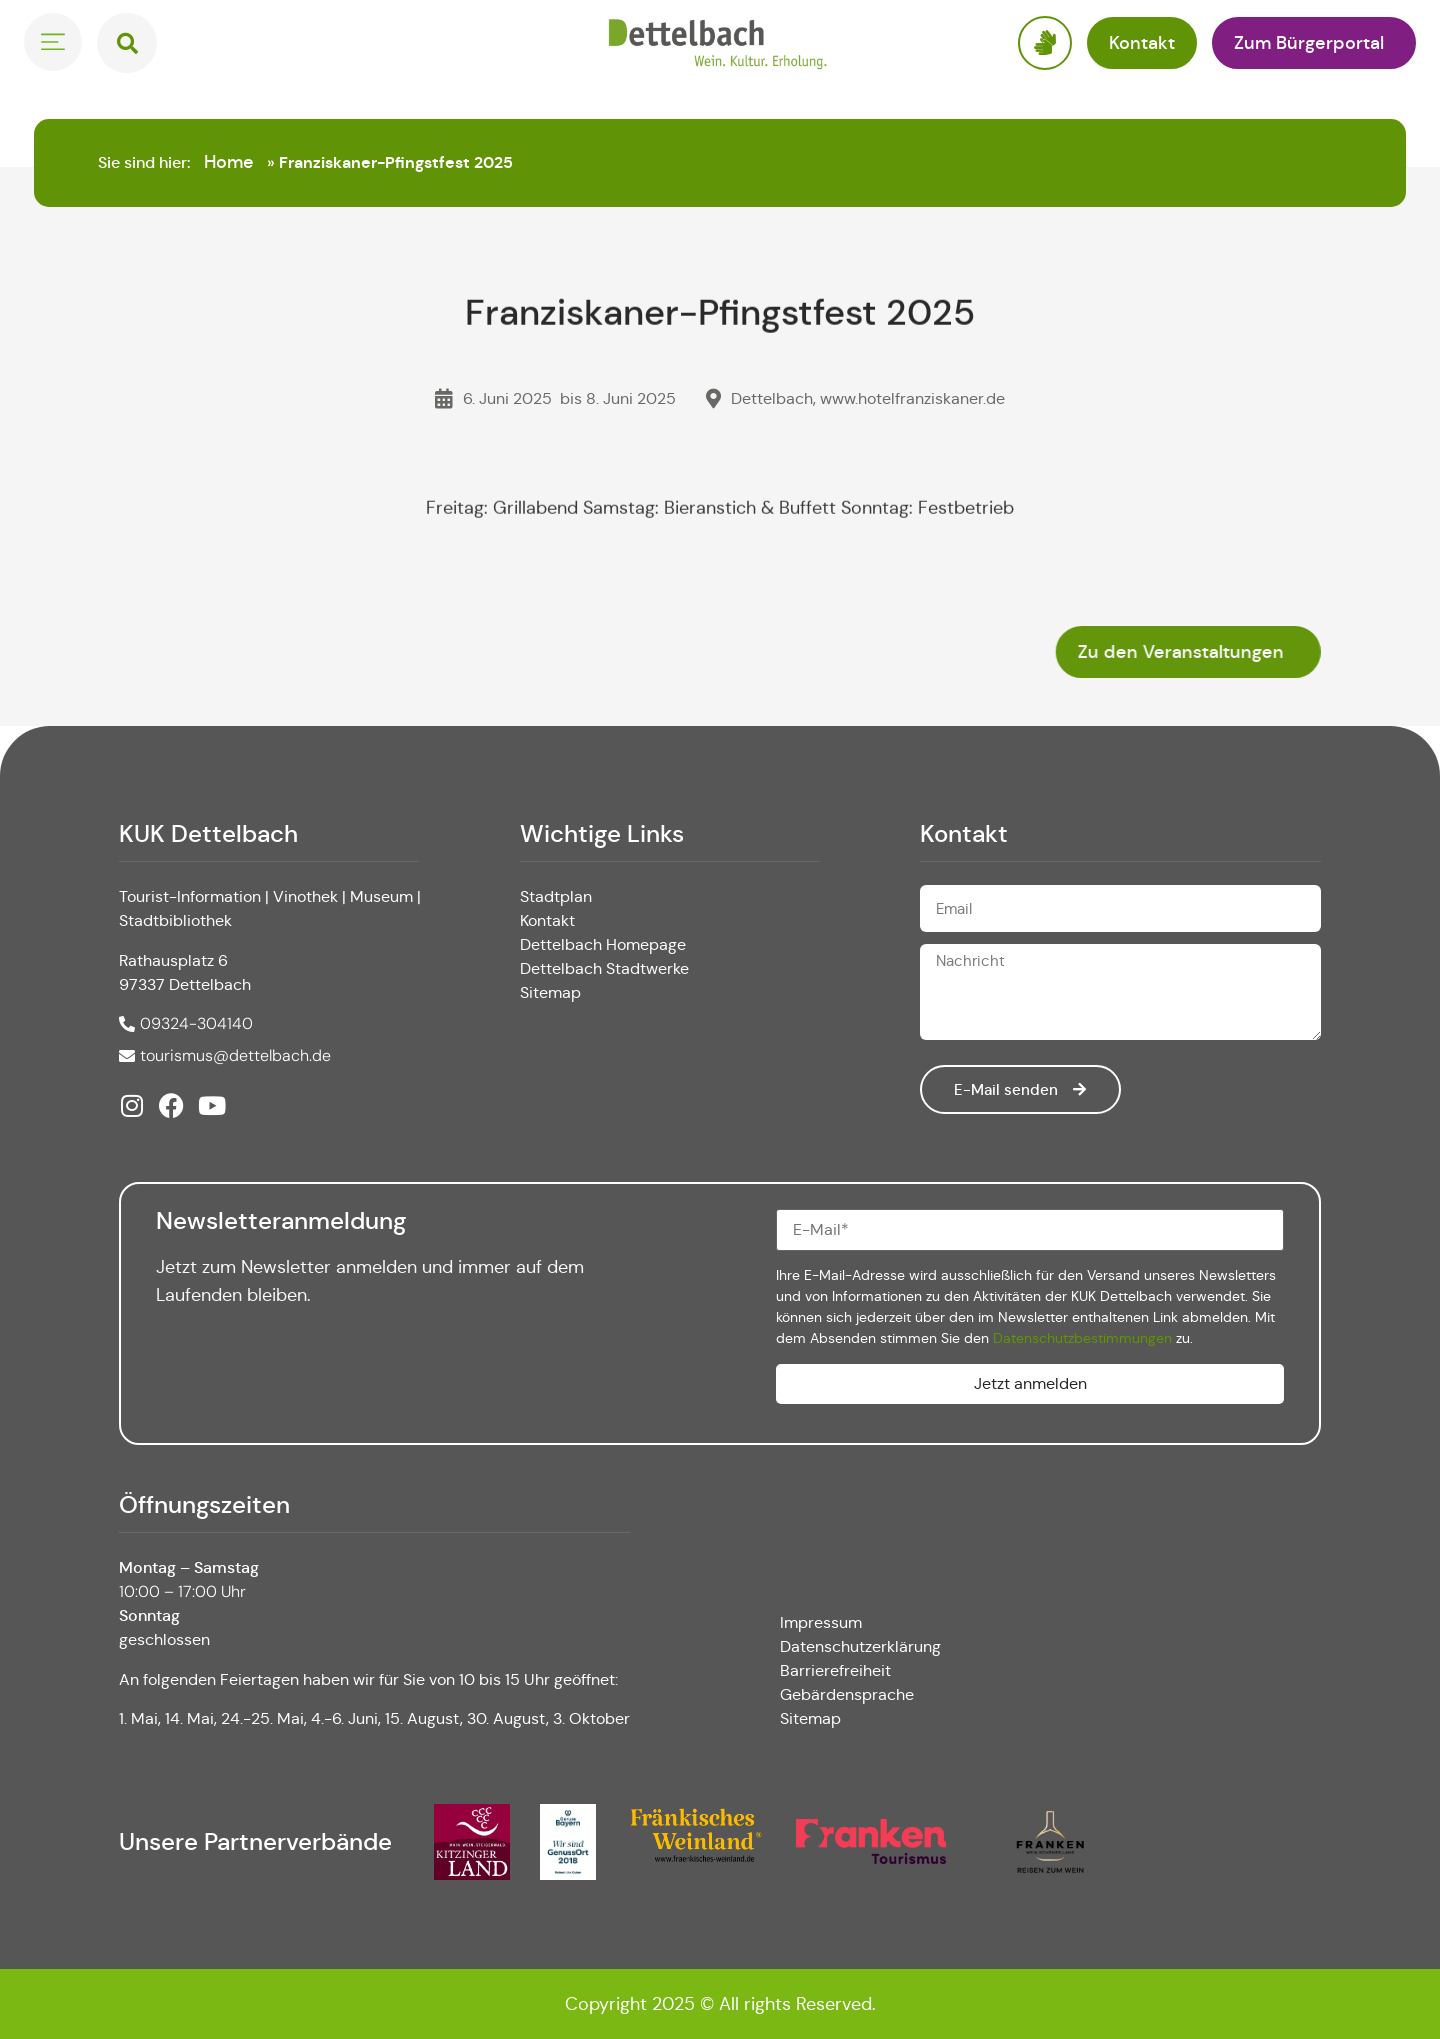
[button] (127, 43)
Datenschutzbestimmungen (1082, 1338)
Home (229, 162)
